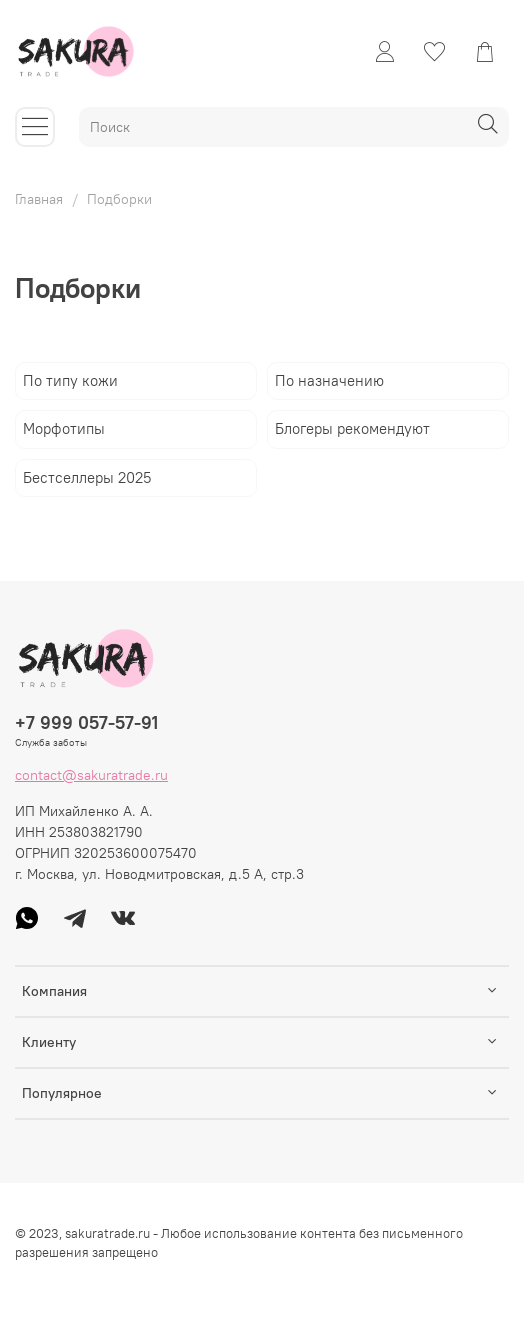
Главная (39, 199)
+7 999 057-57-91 (86, 722)
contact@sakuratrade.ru (91, 775)
